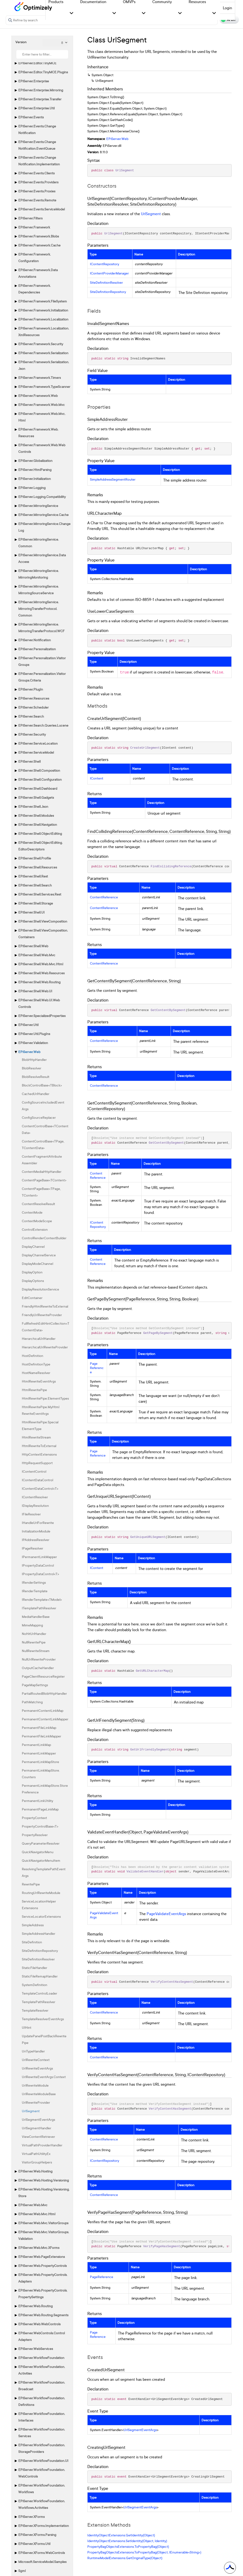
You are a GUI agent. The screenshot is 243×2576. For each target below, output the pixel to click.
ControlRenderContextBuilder (44, 1238)
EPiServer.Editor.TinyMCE (37, 63)
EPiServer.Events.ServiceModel (41, 209)
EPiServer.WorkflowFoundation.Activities (41, 2370)
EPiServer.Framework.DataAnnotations (38, 273)
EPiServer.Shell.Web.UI (35, 991)
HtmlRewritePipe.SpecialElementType (40, 1425)
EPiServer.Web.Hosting (35, 2171)
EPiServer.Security (32, 734)
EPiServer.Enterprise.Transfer (39, 99)
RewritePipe (31, 1884)
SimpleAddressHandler (38, 1933)
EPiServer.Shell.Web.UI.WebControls (39, 1003)
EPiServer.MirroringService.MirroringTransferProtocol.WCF (41, 627)
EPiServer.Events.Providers (38, 182)
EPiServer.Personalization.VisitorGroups (42, 661)
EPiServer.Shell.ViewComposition (42, 921)
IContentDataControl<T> (40, 1488)
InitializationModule (36, 1531)
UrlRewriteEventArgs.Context (44, 2077)
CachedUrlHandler (35, 1093)
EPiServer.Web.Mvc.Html (36, 2214)
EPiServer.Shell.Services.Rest (39, 894)
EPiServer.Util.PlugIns (34, 1033)
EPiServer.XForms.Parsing (37, 2534)
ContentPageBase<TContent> (44, 1180)
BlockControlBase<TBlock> (42, 1085)
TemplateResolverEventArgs (43, 2019)
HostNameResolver (36, 1372)
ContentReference (104, 897)
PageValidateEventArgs (104, 1915)
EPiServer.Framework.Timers (39, 377)
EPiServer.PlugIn (30, 689)
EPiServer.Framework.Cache (39, 245)
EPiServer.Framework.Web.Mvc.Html (41, 416)
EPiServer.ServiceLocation (38, 743)
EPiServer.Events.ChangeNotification (37, 129)
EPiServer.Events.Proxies (36, 191)
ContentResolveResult (38, 1204)
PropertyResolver (35, 1835)
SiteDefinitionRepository (40, 1950)
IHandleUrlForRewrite (38, 1522)
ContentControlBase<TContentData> (45, 1129)
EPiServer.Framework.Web (38, 395)
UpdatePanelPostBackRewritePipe (44, 2039)
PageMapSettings (35, 1685)
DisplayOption (32, 1272)
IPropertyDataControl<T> (40, 1574)
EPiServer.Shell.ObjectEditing (40, 833)
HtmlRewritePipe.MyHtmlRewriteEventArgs (40, 1410)
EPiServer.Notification (34, 640)
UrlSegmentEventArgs (38, 2119)
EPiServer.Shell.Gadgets (36, 797)
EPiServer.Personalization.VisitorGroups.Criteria (42, 676)
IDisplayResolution (35, 1505)
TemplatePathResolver (38, 2002)
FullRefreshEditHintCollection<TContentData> (45, 1326)
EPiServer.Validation (33, 1042)
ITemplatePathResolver (39, 1608)
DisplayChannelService (39, 1255)
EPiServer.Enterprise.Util (36, 108)
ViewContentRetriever (38, 2136)
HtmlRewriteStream (36, 1437)
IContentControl (34, 1471)
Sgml (22, 2570)
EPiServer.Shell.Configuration (40, 779)
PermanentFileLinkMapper (41, 1736)
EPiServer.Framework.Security (40, 344)
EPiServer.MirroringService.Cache (43, 514)
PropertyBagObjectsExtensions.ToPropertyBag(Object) (128, 2546)
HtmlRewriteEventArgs (39, 1381)
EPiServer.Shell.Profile (34, 858)
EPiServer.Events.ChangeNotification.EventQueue (37, 145)
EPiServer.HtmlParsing (34, 469)
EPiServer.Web (29, 1051)
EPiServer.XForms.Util (34, 2543)
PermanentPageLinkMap (40, 1809)
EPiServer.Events (31, 117)
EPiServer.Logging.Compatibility (42, 496)
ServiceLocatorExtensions (41, 1916)
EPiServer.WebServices (35, 2348)
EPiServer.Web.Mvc (32, 2205)
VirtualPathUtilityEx (36, 2153)
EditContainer (32, 1297)
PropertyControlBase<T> (40, 1826)
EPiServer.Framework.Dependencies (34, 288)
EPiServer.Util (28, 1024)
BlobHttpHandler (34, 1059)
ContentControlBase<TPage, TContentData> (43, 1144)
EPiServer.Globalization (35, 460)
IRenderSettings (34, 1582)
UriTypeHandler (33, 2051)
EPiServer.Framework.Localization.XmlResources (43, 331)
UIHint (26, 2027)
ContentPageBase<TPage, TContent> (41, 1191)
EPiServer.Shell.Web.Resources (41, 973)
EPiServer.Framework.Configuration (34, 257)
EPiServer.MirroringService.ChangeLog (44, 527)
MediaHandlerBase (36, 1616)
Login (227, 7)
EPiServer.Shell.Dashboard (37, 788)
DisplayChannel (33, 1246)
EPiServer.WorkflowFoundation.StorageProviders (41, 2448)
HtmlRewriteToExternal (39, 1445)
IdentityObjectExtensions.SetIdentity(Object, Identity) (127, 2541)
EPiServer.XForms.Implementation (43, 2525)
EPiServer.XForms (31, 2516)
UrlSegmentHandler (36, 2128)
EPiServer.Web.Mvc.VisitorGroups (43, 2223)
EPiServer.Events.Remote (37, 200)
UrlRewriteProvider (36, 2102)
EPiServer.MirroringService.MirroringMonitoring (38, 574)
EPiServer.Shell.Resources (37, 867)
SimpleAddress (33, 1925)
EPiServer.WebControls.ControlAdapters (41, 2336)
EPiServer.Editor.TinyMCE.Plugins (43, 72)
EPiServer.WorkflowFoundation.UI (43, 2460)
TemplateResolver (35, 2010)
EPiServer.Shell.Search (35, 885)
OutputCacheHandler (38, 1668)
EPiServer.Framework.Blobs (38, 236)
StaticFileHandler (34, 1967)
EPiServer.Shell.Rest (33, 876)
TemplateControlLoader (39, 1993)
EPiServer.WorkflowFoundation (41, 2357)
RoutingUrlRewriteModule (41, 1892)
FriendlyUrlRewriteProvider (42, 1315)
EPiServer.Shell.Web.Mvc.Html (40, 964)
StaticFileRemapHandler (40, 1976)
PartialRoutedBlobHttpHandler (44, 1693)
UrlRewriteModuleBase (39, 2094)
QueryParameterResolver (41, 1843)
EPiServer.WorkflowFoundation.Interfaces (41, 2417)
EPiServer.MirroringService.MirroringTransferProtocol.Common (38, 608)
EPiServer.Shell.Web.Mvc (36, 955)
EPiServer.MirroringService (38, 505)
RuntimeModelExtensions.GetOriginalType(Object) (124, 2558)
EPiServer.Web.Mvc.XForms (38, 2247)
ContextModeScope (37, 1221)
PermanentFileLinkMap (39, 1727)
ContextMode (32, 1212)
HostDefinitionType (36, 1364)
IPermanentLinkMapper (39, 1557)
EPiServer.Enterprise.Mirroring (40, 90)
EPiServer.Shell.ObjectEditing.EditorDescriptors (40, 845)
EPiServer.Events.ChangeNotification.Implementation (39, 160)
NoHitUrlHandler (34, 1633)
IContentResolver (35, 1497)
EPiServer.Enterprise (33, 81)
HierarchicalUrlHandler (39, 1338)
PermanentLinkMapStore (40, 1761)
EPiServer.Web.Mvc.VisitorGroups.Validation (43, 2235)
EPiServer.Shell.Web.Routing (39, 982)
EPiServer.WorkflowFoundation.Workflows (41, 2488)
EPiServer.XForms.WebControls (41, 2552)
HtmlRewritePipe (34, 1390)
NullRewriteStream (36, 1650)
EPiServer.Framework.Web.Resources (38, 432)
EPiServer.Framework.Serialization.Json (43, 365)
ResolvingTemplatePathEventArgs (43, 1872)
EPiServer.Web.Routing (35, 2306)
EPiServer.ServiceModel (36, 752)
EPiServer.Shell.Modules (36, 815)
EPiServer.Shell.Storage (35, 903)
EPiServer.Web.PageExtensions (41, 2256)
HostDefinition (32, 1355)
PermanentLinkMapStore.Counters (41, 1773)
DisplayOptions (33, 1280)
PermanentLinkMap (36, 1744)
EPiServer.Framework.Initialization (43, 310)
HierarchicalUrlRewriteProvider (45, 1347)
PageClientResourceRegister (43, 1676)
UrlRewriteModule (35, 2085)
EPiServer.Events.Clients (36, 173)
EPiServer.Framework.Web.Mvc (41, 404)
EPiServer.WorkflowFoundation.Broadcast (41, 2385)
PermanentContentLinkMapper (45, 1719)
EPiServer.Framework (34, 227)
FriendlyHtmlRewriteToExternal (45, 1306)
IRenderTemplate (34, 1591)
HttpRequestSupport (37, 1463)
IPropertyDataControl (38, 1565)
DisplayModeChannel (37, 1263)
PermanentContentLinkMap (42, 1710)
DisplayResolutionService (40, 1289)
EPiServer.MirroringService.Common (38, 542)
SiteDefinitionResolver (38, 1959)
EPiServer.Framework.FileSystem (42, 301)
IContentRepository (104, 264)
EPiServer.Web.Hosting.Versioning (43, 2180)
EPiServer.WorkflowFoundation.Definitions (41, 2401)
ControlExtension (35, 1229)
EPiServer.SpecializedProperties (41, 1015)
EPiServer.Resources (33, 698)
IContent (96, 778)
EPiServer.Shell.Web (33, 946)
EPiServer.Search (31, 716)
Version (21, 42)
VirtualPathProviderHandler (42, 2145)
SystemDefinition (34, 1984)
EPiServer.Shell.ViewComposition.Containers (43, 933)
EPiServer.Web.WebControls (39, 2324)
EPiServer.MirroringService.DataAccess (42, 558)
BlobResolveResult (35, 1076)
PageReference (97, 1367)
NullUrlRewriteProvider (39, 1659)
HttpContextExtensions (39, 1454)
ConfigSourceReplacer (39, 1117)
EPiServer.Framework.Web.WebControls (41, 448)
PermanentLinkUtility (37, 1800)
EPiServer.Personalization (37, 649)
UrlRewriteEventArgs (37, 2068)
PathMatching (32, 1702)
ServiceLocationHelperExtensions (39, 1904)
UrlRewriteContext (36, 2059)
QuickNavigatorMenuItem (41, 1860)
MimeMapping (32, 1625)
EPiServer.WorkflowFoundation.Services (41, 2432)
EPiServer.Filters (30, 218)
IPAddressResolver (35, 1539)
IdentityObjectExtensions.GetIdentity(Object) (121, 2535)
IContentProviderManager (109, 273)
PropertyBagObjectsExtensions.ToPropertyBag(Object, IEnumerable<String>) (144, 2552)
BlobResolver (31, 1068)
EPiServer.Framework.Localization (43, 319)
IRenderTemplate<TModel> (42, 1599)
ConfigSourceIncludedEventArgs (43, 1105)
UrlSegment (31, 2111)
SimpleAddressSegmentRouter (113, 479)
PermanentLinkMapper (39, 1753)
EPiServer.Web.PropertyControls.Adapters (42, 2278)
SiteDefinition (32, 1942)
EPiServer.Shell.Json (33, 806)
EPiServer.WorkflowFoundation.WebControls (41, 2473)
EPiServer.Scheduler (33, 707)
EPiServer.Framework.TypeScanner (44, 386)
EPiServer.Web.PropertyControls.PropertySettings (42, 2293)
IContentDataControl (37, 1480)
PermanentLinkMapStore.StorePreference (45, 1788)
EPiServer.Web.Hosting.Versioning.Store (44, 2192)
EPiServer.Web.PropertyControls (42, 2265)
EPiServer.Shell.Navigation (37, 824)
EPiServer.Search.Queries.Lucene (43, 725)
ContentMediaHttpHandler (41, 1171)
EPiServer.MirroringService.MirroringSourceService (38, 589)
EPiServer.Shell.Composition (39, 770)
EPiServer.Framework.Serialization (43, 353)
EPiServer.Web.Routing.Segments (43, 2315)
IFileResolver (31, 1514)
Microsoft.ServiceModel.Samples (42, 2561)
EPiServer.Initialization (34, 478)
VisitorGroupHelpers (37, 2162)
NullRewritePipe (34, 1642)
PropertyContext (34, 1817)
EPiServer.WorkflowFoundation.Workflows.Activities (41, 2504)
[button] (71, 13)
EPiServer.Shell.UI (31, 912)
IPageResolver (32, 1548)
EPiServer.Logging (32, 487)
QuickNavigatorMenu (37, 1852)
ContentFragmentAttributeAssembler (42, 1159)
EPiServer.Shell (29, 761)
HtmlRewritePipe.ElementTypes (45, 1398)
